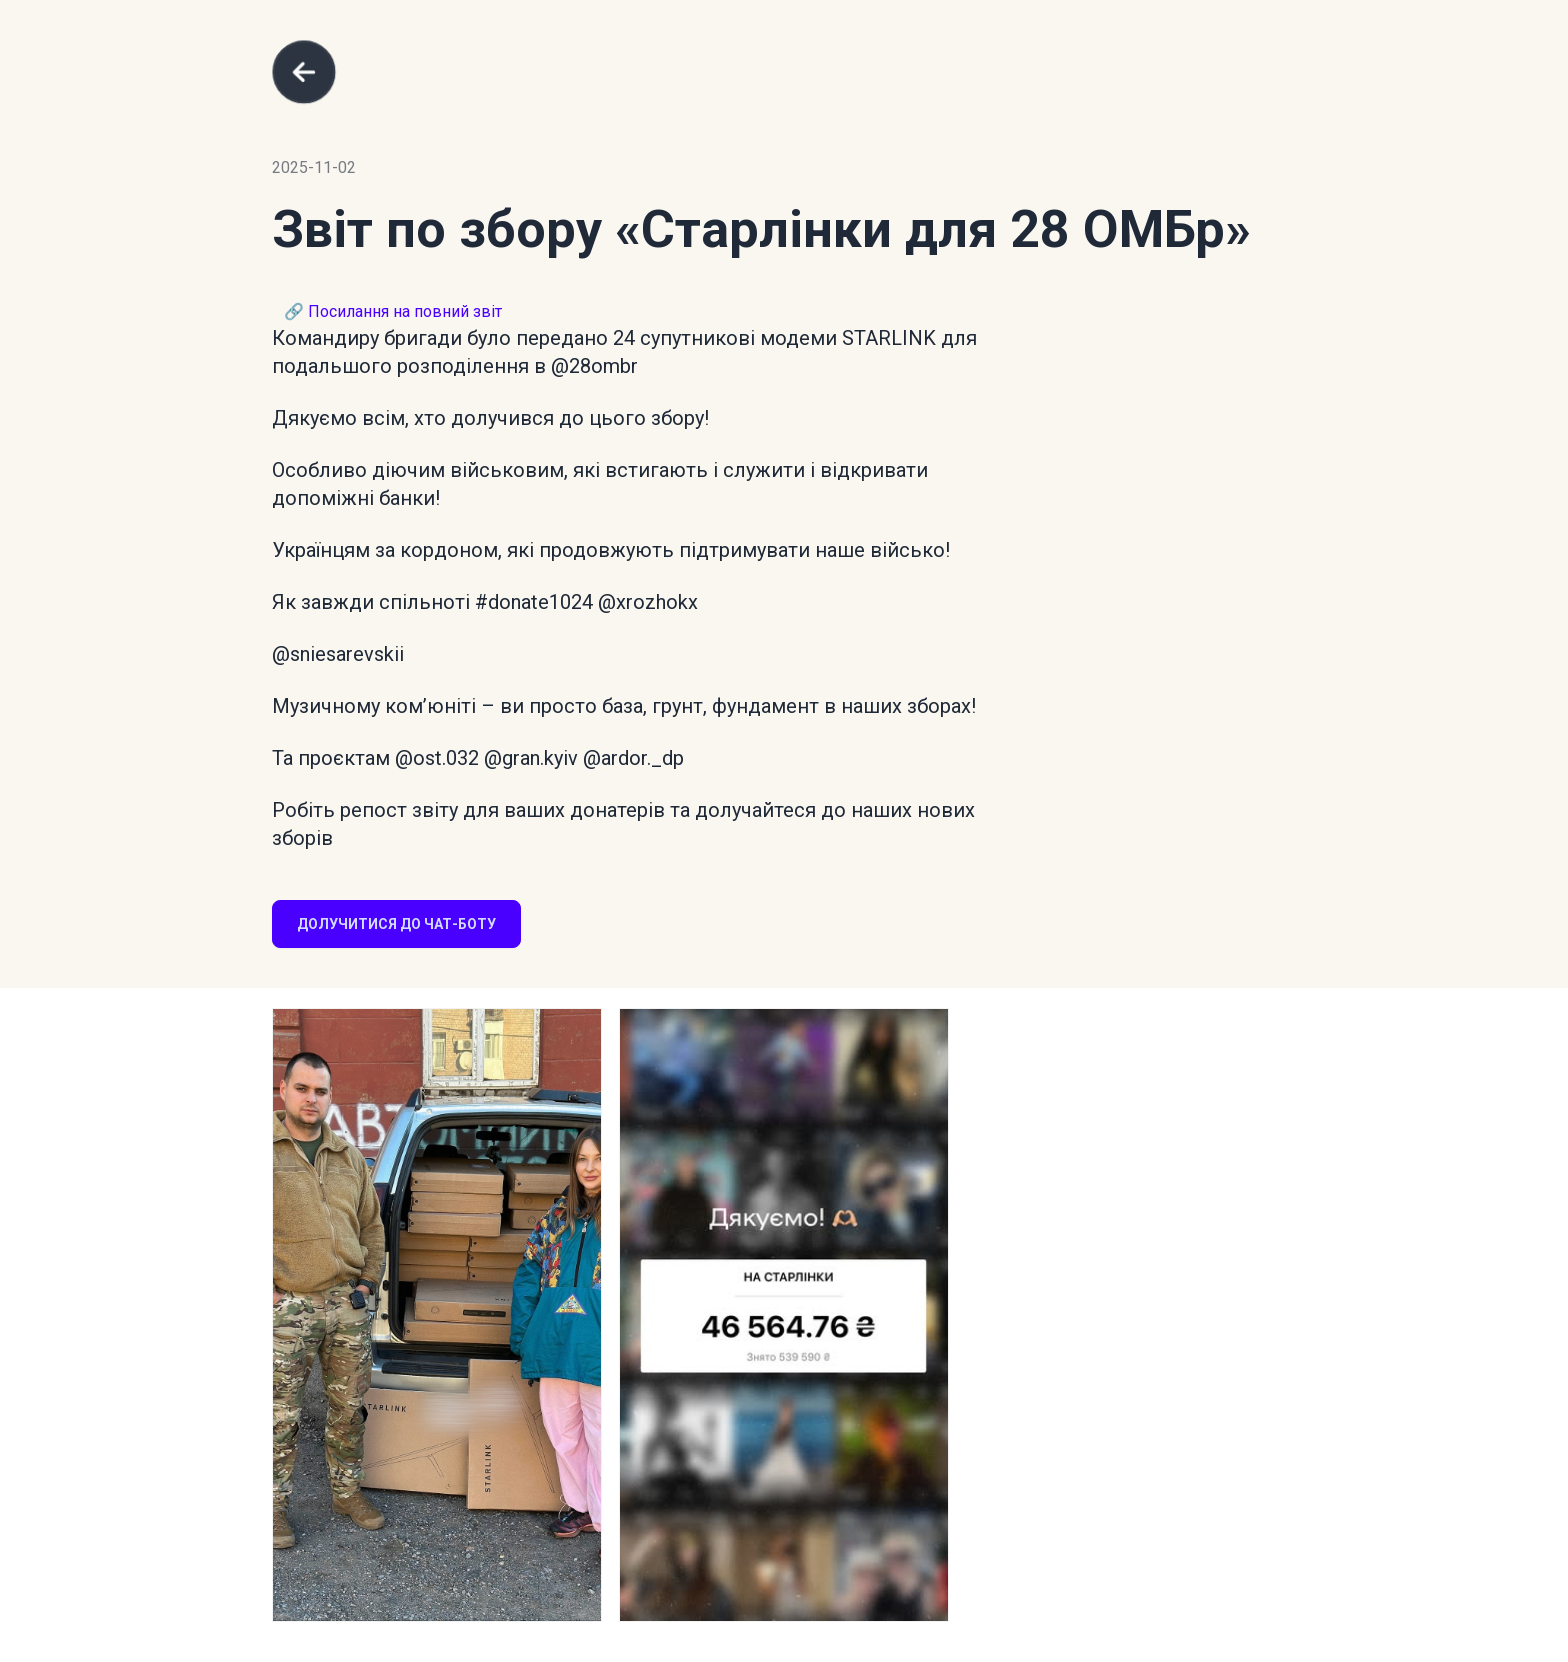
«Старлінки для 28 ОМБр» (933, 229)
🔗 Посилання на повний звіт (393, 311)
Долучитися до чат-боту (396, 924)
